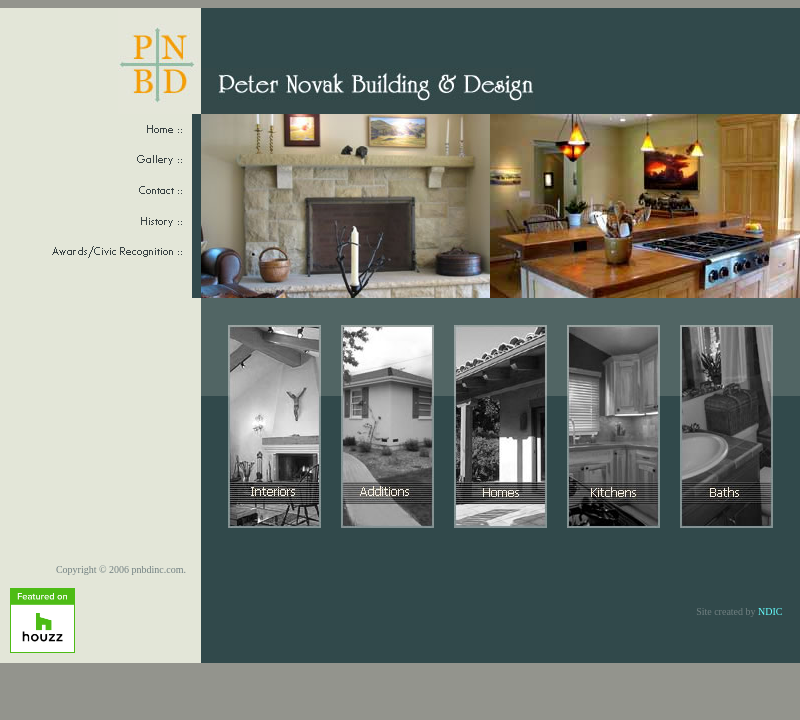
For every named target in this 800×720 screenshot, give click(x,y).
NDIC (770, 611)
